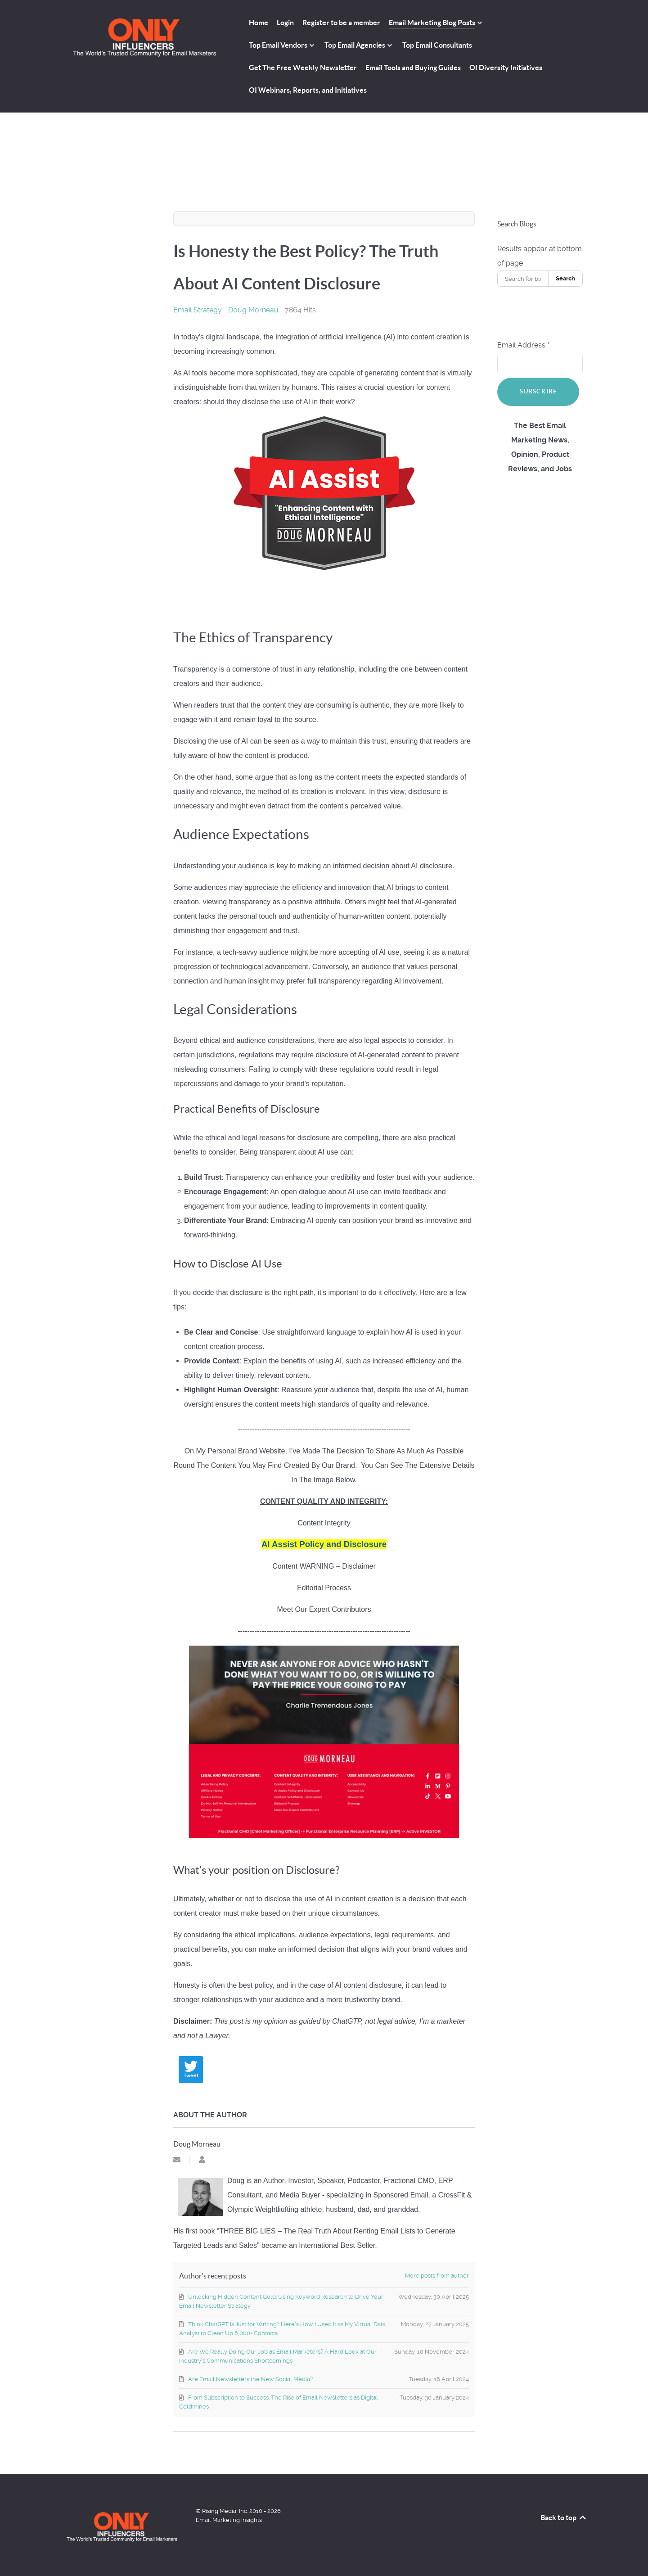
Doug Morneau (253, 310)
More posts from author (437, 2275)
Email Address (523, 345)
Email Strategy (197, 310)
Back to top (563, 2517)
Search (565, 278)
